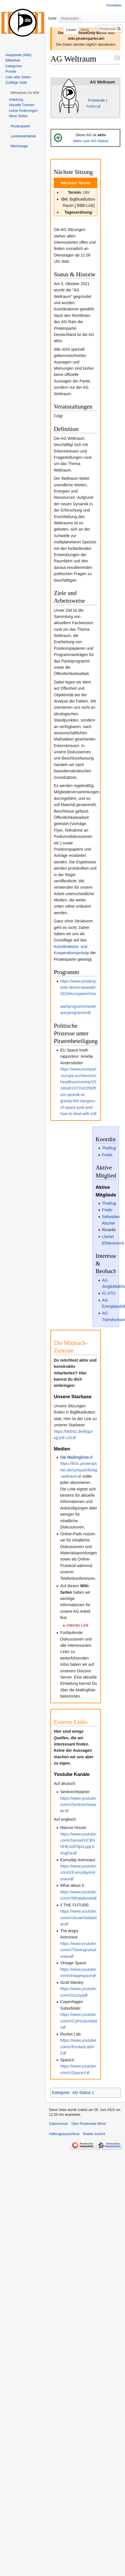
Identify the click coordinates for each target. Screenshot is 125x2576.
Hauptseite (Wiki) (18, 55)
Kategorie (60, 2092)
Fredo (107, 1155)
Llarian (108, 1236)
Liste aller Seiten (18, 77)
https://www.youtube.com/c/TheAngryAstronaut (78, 1950)
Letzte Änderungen (23, 111)
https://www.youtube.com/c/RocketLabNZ (78, 2046)
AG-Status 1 (83, 2092)
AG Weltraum (102, 82)
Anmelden (114, 5)
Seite (52, 18)
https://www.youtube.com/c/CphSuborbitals (78, 2021)
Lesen (62, 30)
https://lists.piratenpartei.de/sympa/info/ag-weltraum (78, 1470)
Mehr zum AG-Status (90, 141)
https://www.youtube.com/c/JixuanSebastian (78, 1917)
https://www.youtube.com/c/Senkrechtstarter (78, 1804)
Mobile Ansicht (94, 2134)
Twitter (91, 106)
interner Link (78, 1625)
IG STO (108, 1293)
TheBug (109, 1148)
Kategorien (13, 66)
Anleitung (16, 100)
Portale (10, 71)
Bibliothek (12, 60)
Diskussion (113, 1243)
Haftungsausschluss (64, 2134)
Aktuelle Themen (21, 105)
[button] (25, 93)
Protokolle (96, 100)
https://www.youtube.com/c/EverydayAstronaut (78, 1872)
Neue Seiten (18, 116)
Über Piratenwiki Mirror (88, 2124)
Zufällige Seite (16, 83)
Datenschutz (58, 2124)
